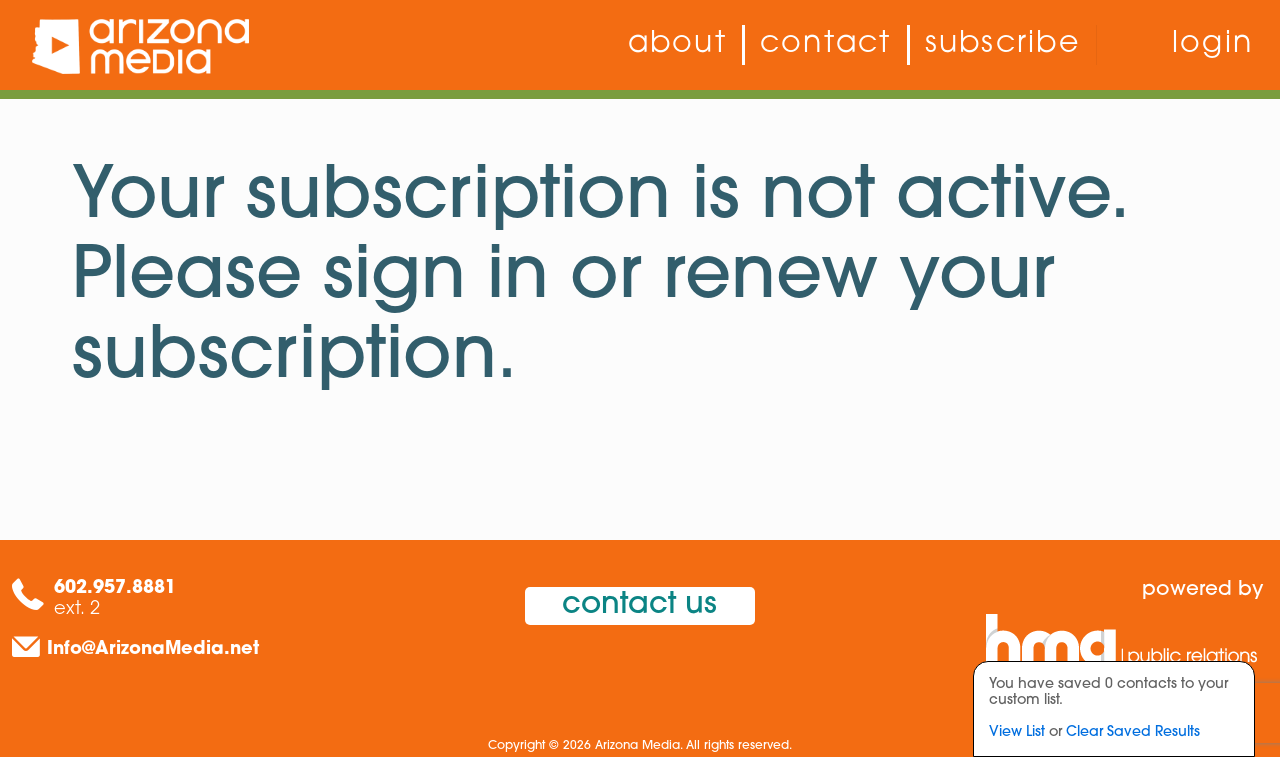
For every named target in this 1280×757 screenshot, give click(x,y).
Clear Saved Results (1133, 732)
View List (1017, 732)
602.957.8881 (115, 588)
